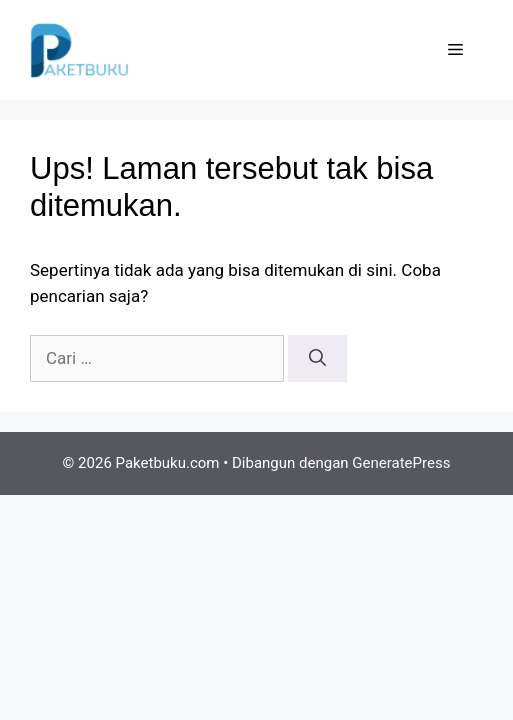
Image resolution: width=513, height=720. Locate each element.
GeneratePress (401, 463)
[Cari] (317, 359)
